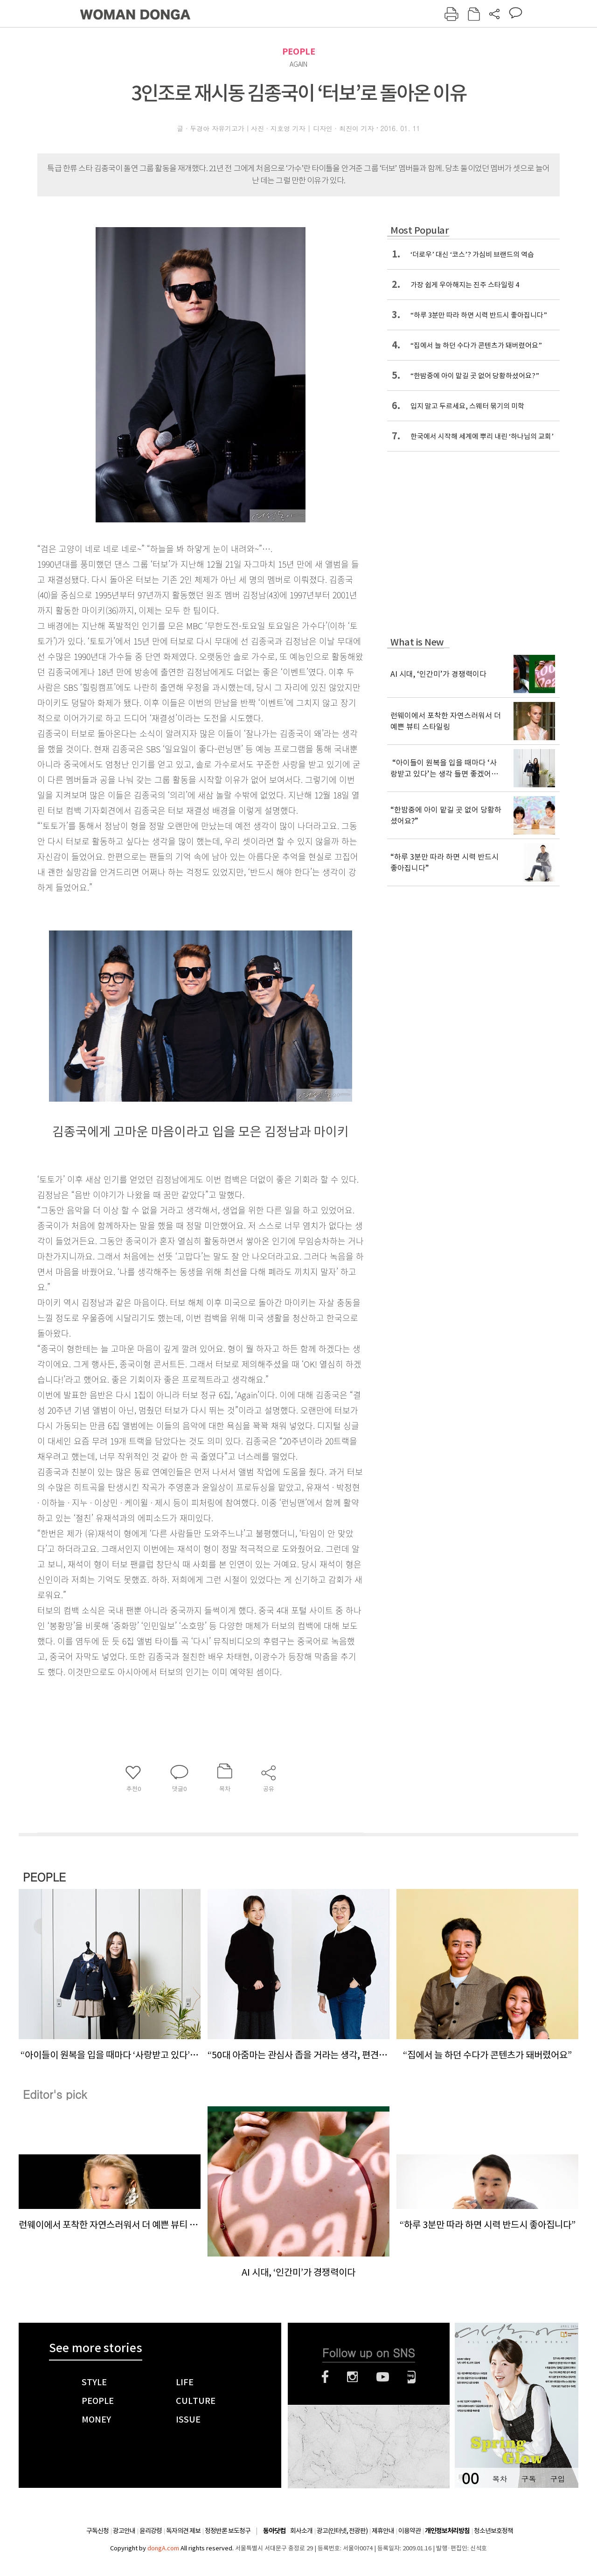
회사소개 (301, 2531)
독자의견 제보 (183, 2531)
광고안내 (124, 2531)
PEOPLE (298, 51)
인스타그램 (352, 2376)
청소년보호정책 (493, 2531)
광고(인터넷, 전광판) (342, 2531)
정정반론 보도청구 (227, 2531)
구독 (528, 2478)
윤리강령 (150, 2531)
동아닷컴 (274, 2531)
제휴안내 (383, 2531)
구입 (557, 2478)
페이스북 (325, 2376)
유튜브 (382, 2376)
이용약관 (409, 2531)
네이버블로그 (412, 2376)
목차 (499, 2478)
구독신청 (97, 2531)
